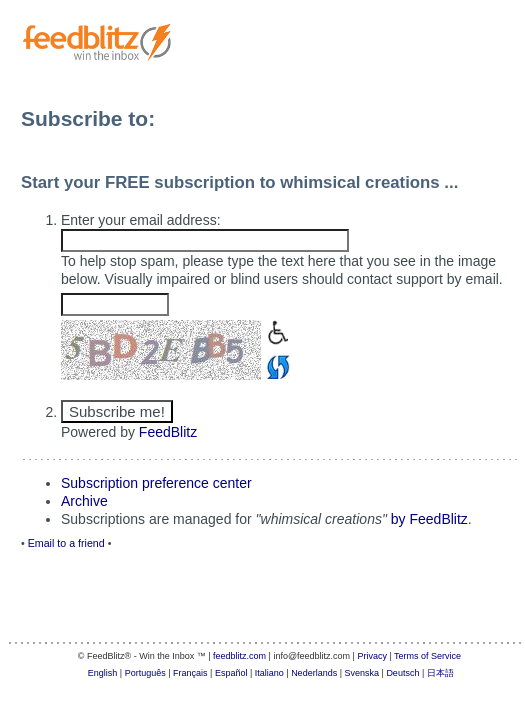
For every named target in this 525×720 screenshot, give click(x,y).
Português (145, 673)
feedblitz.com (239, 656)
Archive (84, 501)
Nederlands (314, 673)
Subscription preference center (156, 483)
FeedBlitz (168, 432)
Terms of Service (427, 656)
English (103, 673)
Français (190, 673)
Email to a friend (66, 543)
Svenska (362, 673)
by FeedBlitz (429, 519)
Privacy (372, 656)
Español (231, 673)
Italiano (269, 673)
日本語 (440, 673)
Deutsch (402, 673)
